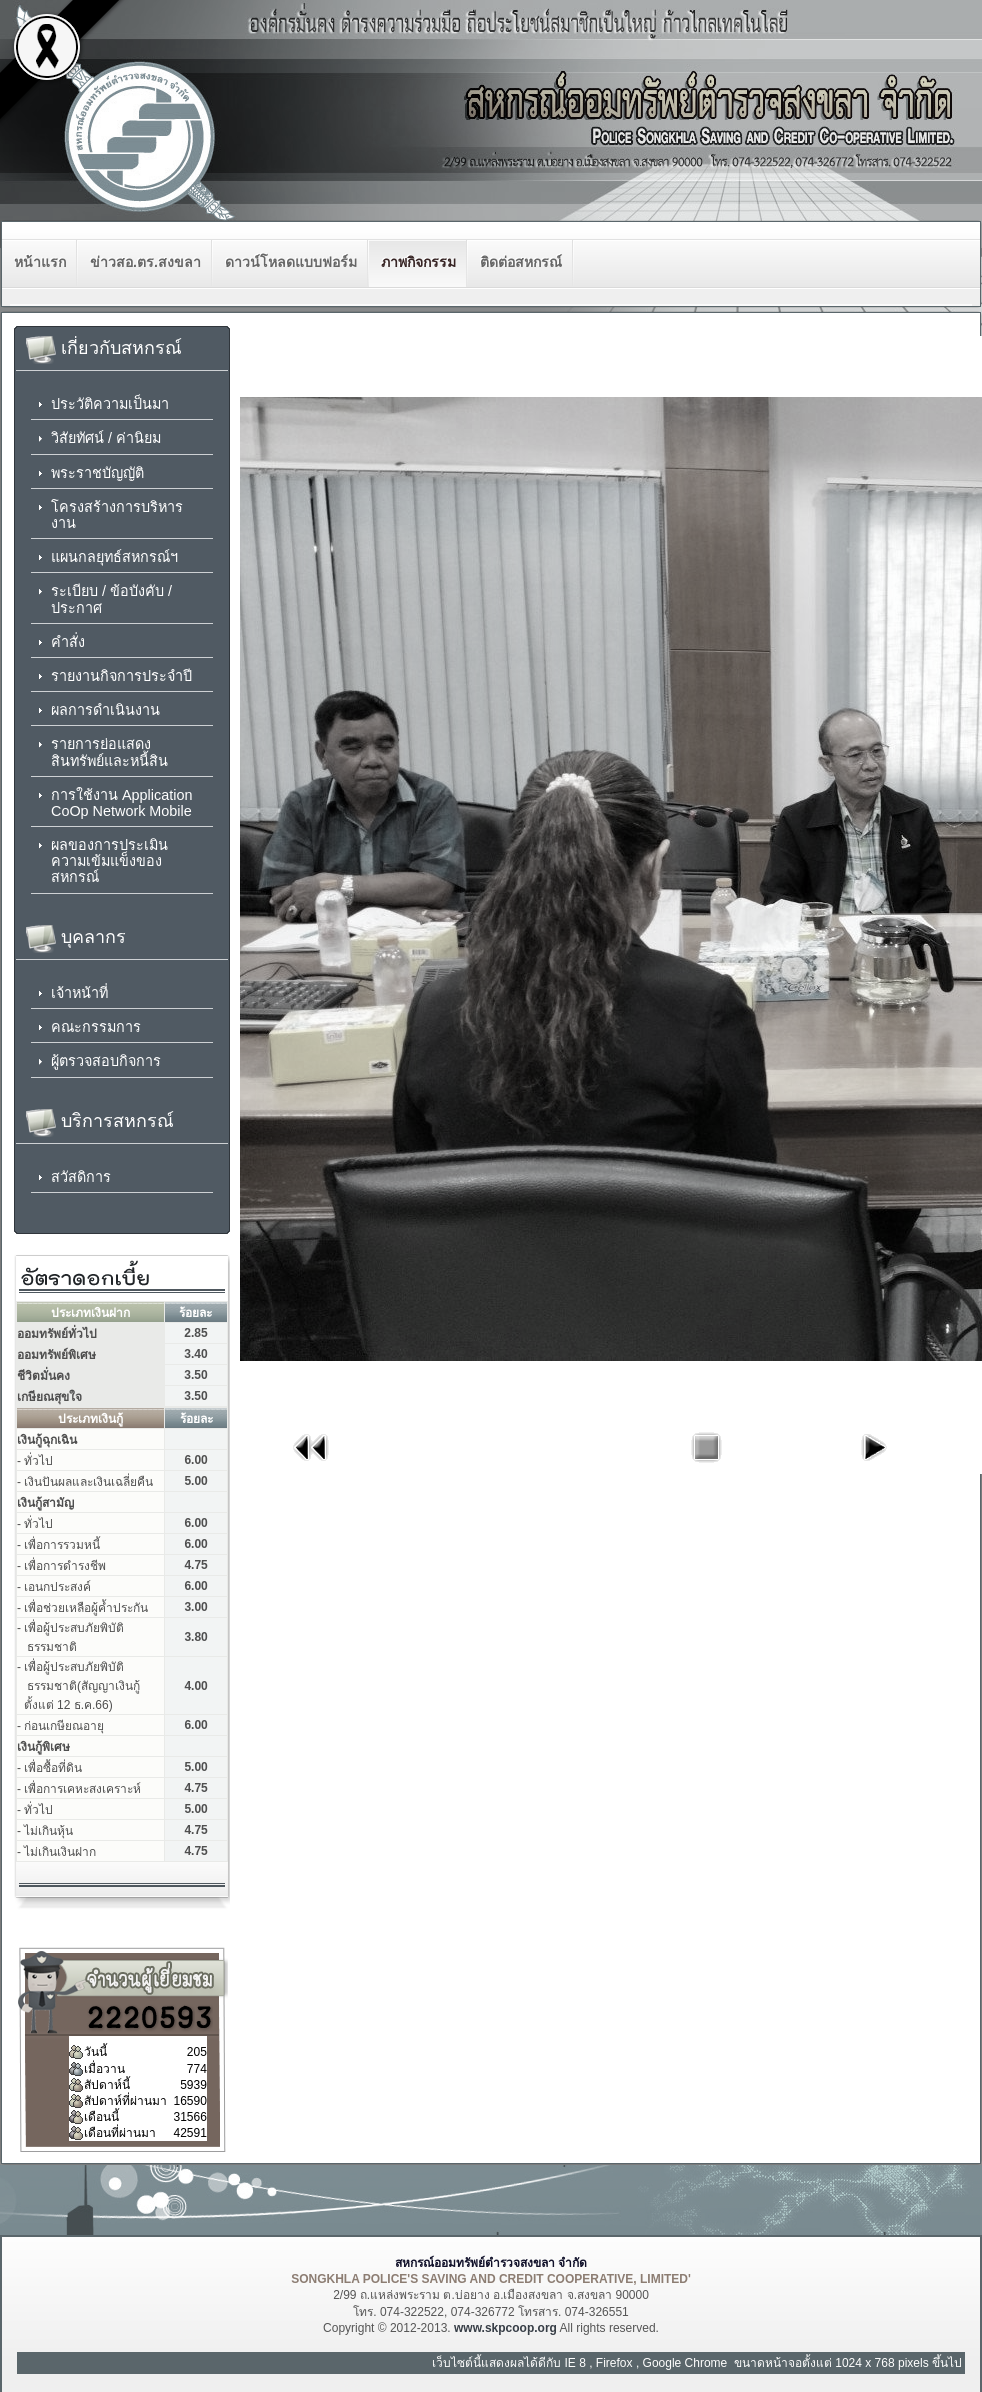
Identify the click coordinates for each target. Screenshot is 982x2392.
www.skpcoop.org (505, 2328)
